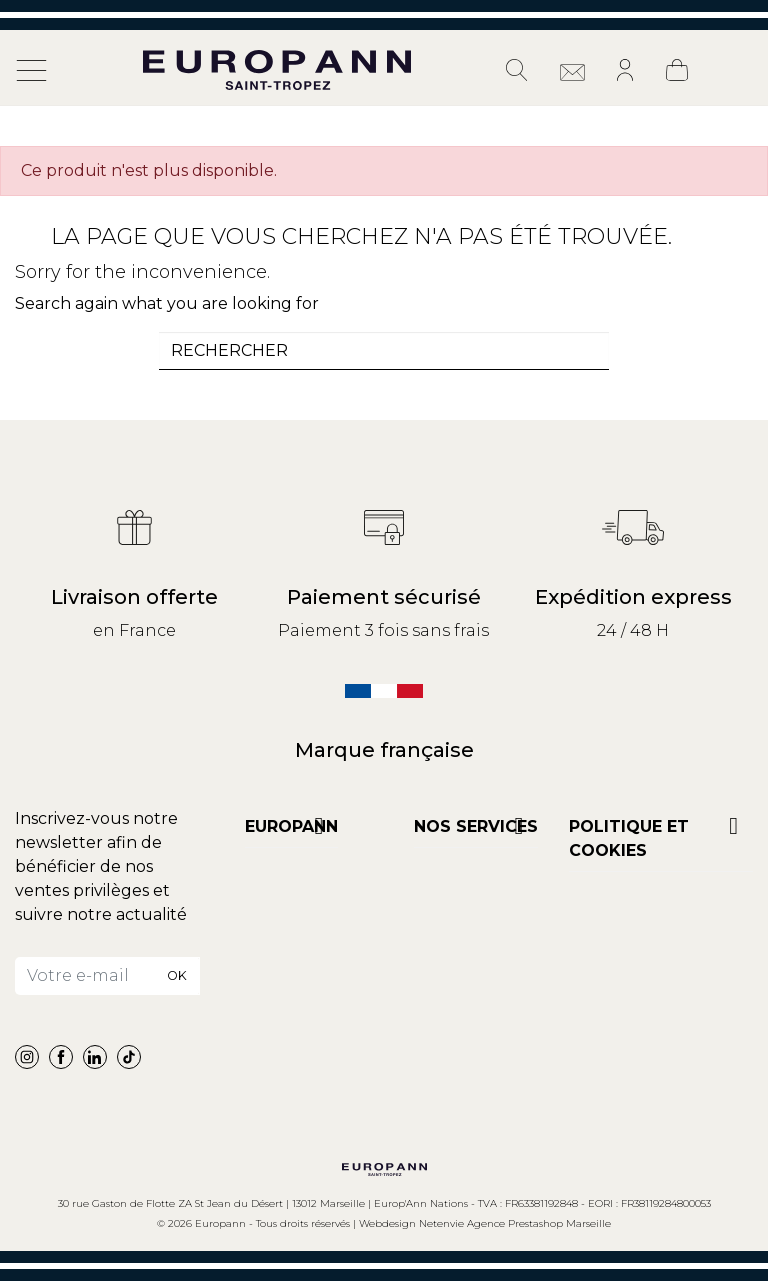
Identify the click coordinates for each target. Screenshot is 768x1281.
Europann (291, 826)
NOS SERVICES (476, 826)
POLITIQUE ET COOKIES (629, 838)
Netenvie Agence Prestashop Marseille (515, 1223)
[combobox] (384, 351)
